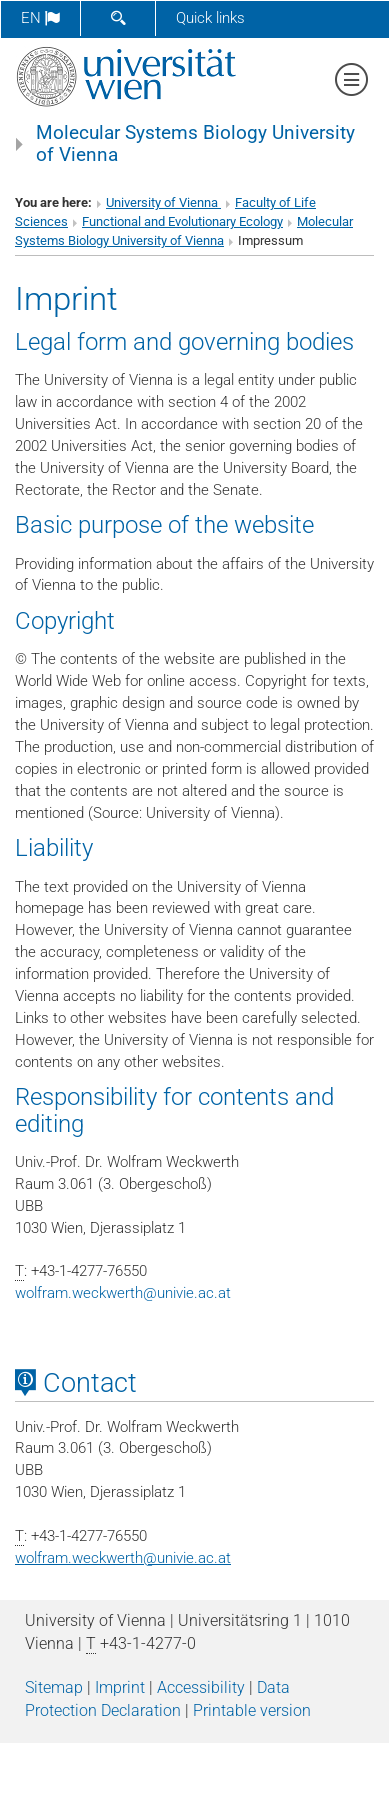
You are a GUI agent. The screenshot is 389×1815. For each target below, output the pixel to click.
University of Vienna (163, 202)
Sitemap (54, 1687)
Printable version (252, 1710)
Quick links (210, 18)
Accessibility (201, 1687)
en (40, 18)
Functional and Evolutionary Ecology (182, 221)
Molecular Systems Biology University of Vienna (195, 144)
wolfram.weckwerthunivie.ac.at (123, 1293)
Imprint (120, 1687)
